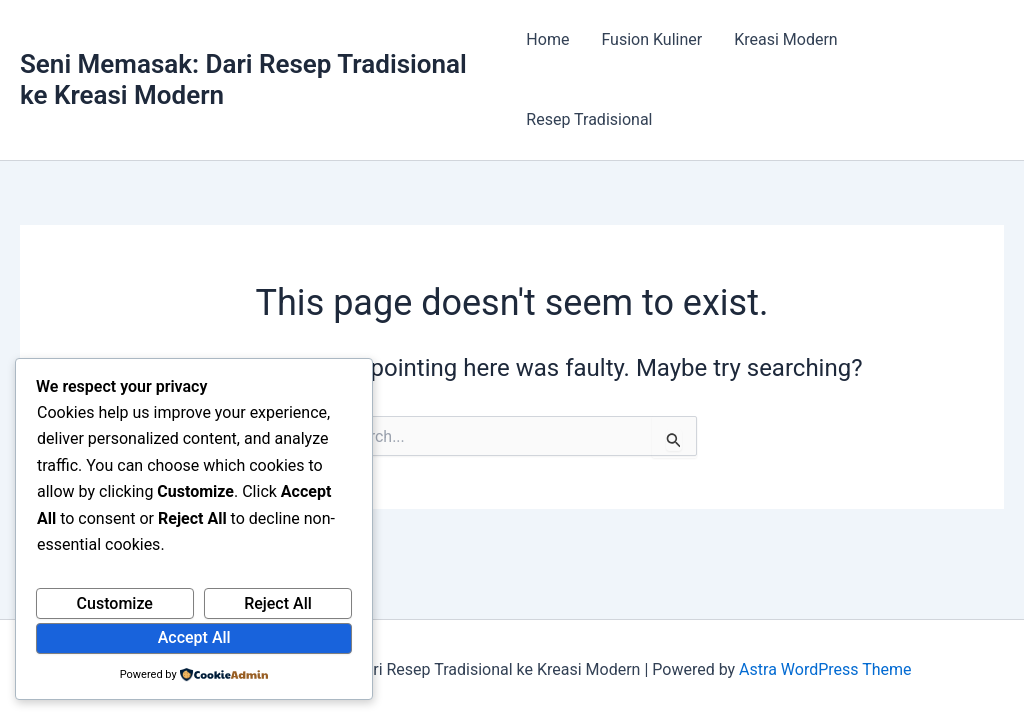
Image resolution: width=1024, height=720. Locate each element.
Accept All (194, 637)
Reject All (278, 603)
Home (547, 39)
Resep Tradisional (589, 119)
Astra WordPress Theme (825, 669)
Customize (115, 603)
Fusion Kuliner (651, 39)
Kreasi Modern (785, 39)
